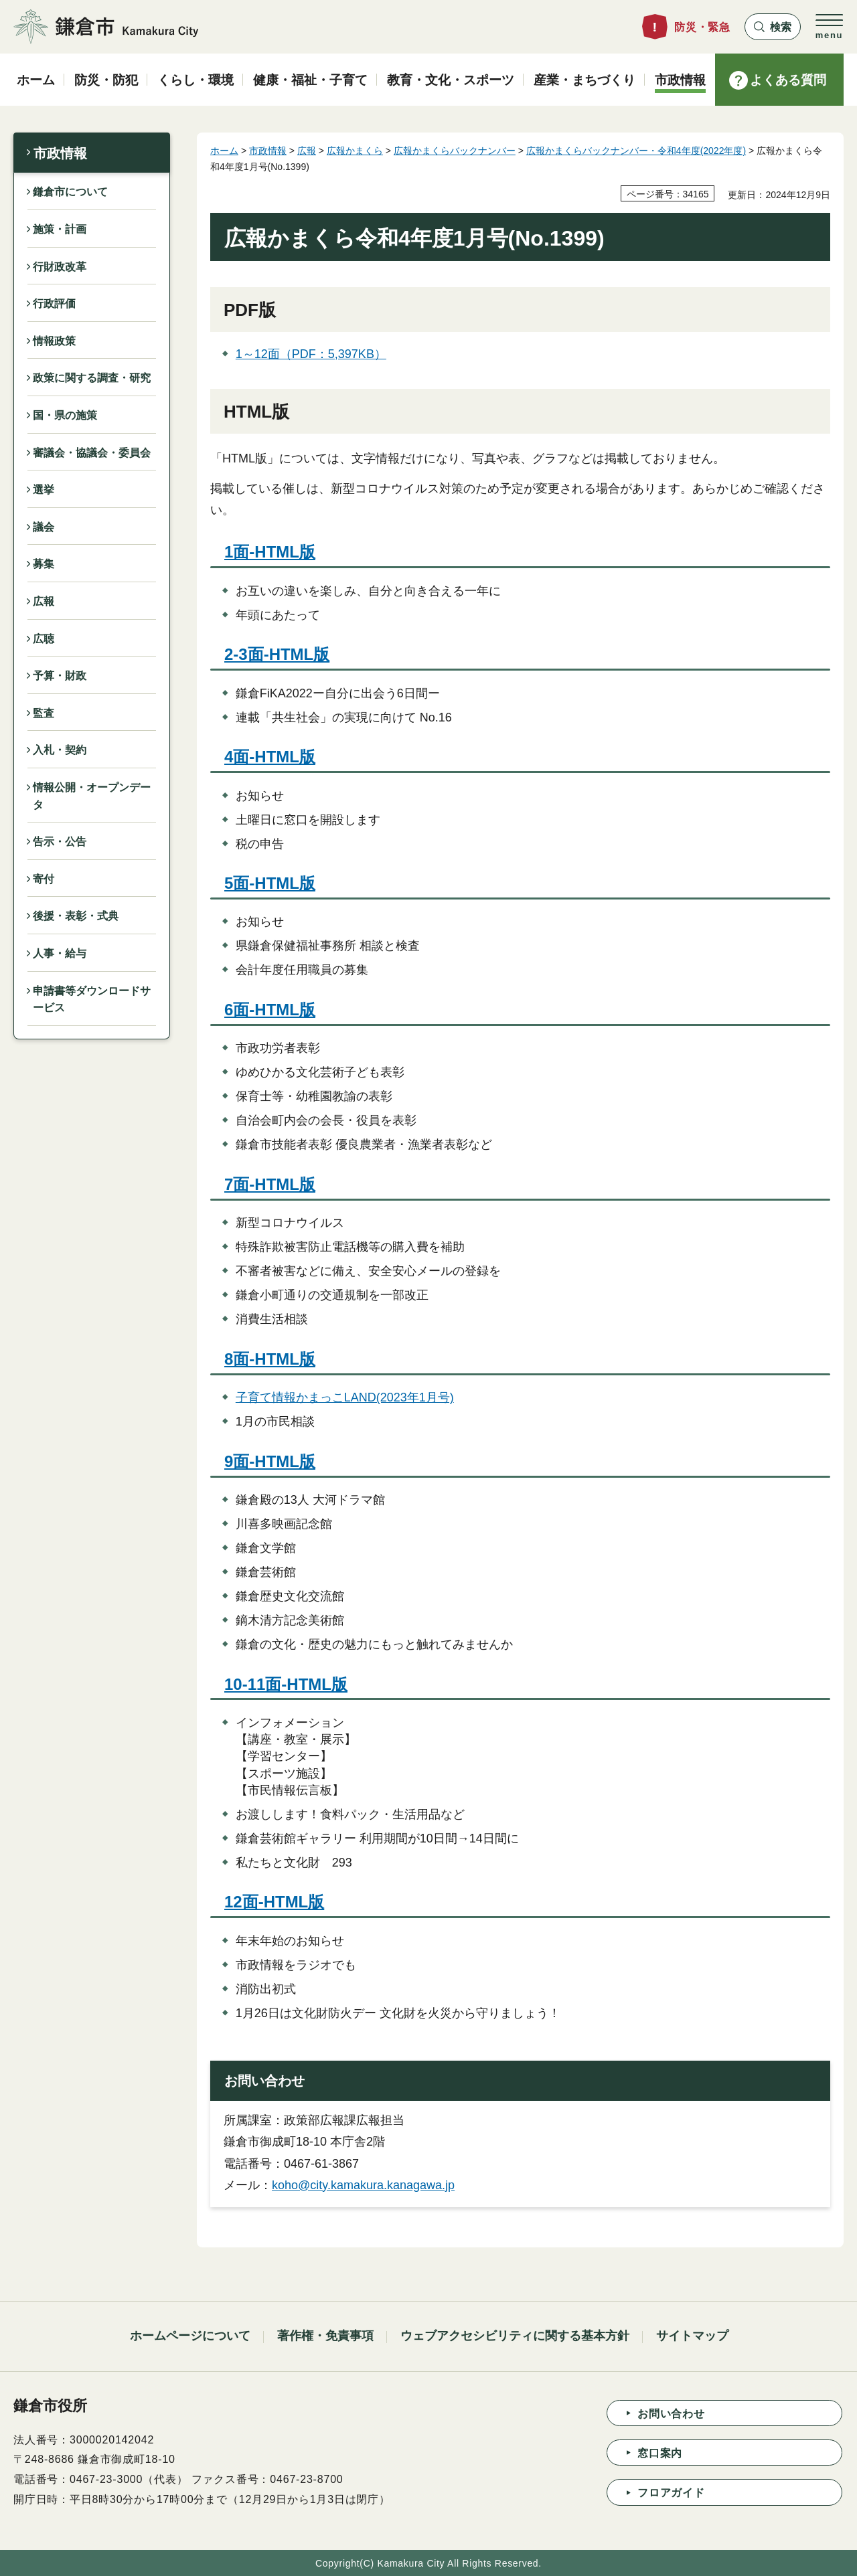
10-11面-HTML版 (285, 1684)
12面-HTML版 (274, 1902)
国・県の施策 (65, 415)
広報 (43, 601)
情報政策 (54, 341)
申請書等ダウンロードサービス (92, 999)
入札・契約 (59, 750)
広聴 (43, 639)
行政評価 (54, 303)
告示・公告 (59, 841)
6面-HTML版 (269, 1010)
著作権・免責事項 (325, 2335)
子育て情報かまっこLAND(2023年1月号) (345, 1397)
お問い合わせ (671, 2413)
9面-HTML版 (269, 1461)
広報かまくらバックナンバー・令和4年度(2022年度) (636, 150)
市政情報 (60, 153)
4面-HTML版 (269, 757)
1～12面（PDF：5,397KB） (311, 354)
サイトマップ (692, 2335)
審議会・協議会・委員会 (92, 452)
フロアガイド (671, 2492)
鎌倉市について (70, 191)
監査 (43, 713)
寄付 (43, 879)
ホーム (224, 150)
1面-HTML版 (269, 552)
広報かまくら (355, 150)
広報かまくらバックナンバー (455, 150)
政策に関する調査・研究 (92, 377)
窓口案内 (659, 2453)
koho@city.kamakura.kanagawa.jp (363, 2185)
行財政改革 (59, 266)
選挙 (43, 489)
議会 (43, 527)
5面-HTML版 (269, 883)
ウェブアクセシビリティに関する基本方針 (514, 2335)
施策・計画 (59, 229)
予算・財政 (59, 675)
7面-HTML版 (269, 1184)
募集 (43, 564)
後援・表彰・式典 (76, 916)
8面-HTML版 (269, 1359)
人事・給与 (59, 953)
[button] (773, 26)
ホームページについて (190, 2335)
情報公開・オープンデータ (92, 796)
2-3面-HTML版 (276, 654)
